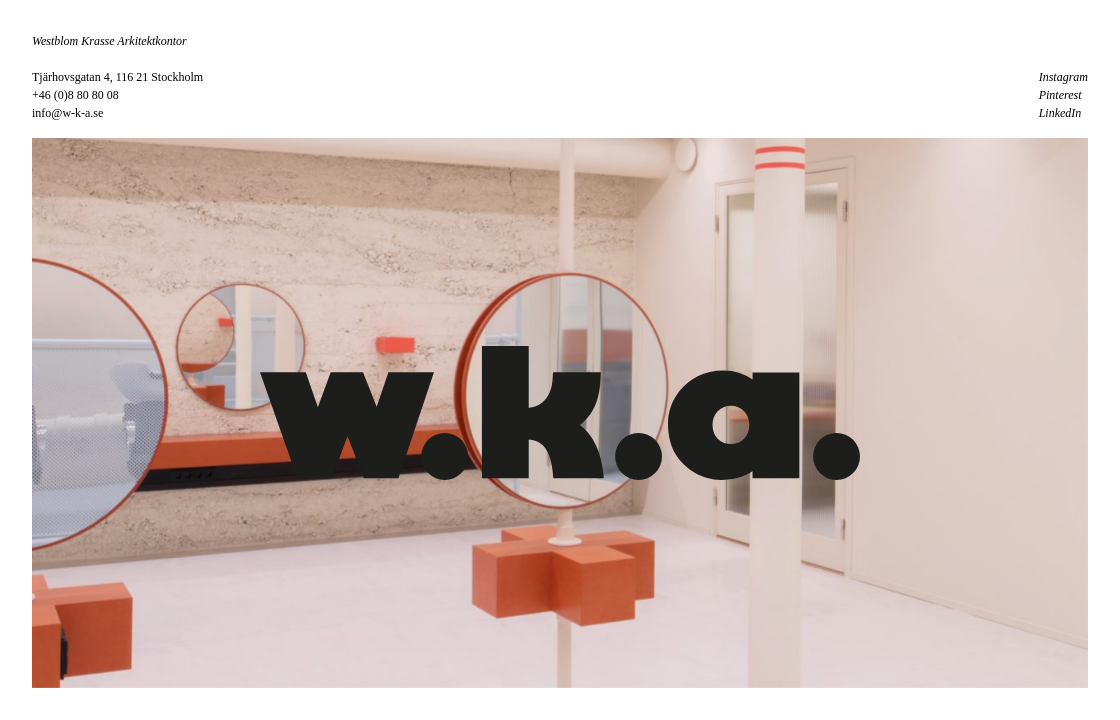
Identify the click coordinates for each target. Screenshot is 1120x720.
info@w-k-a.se (67, 113)
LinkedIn (1060, 113)
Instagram (1063, 77)
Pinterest (1060, 95)
